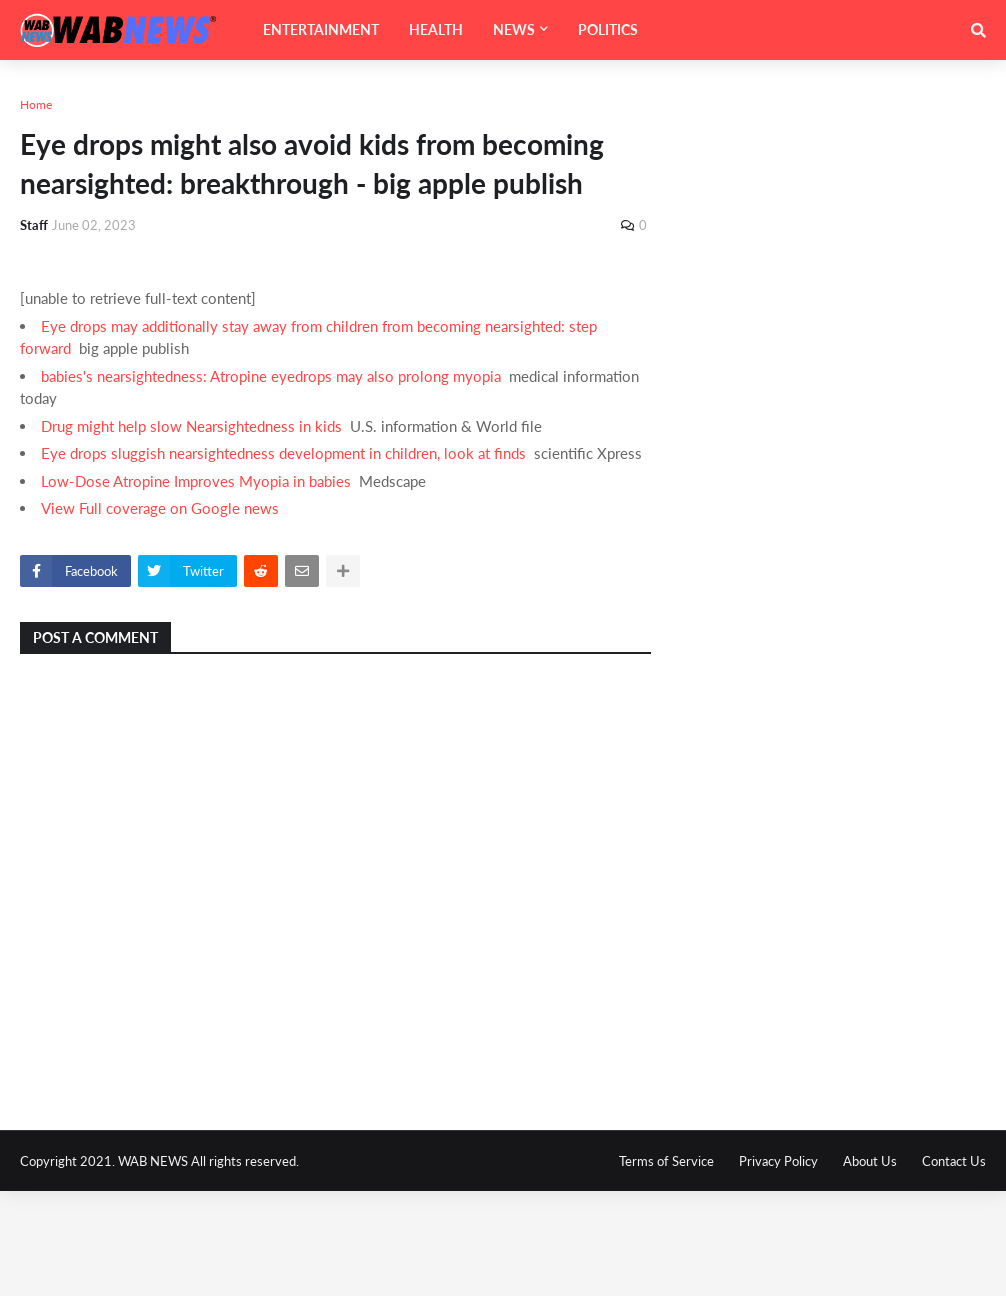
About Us (870, 1161)
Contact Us (954, 1161)
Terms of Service (666, 1161)
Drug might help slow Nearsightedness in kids (191, 426)
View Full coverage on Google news (160, 508)
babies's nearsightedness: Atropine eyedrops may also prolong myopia (271, 376)
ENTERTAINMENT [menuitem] (321, 29)
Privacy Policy (778, 1161)
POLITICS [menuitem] (608, 29)
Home (36, 104)
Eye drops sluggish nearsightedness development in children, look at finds (283, 453)
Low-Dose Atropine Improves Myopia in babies (196, 481)
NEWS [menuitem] (514, 29)
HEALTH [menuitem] (436, 29)
